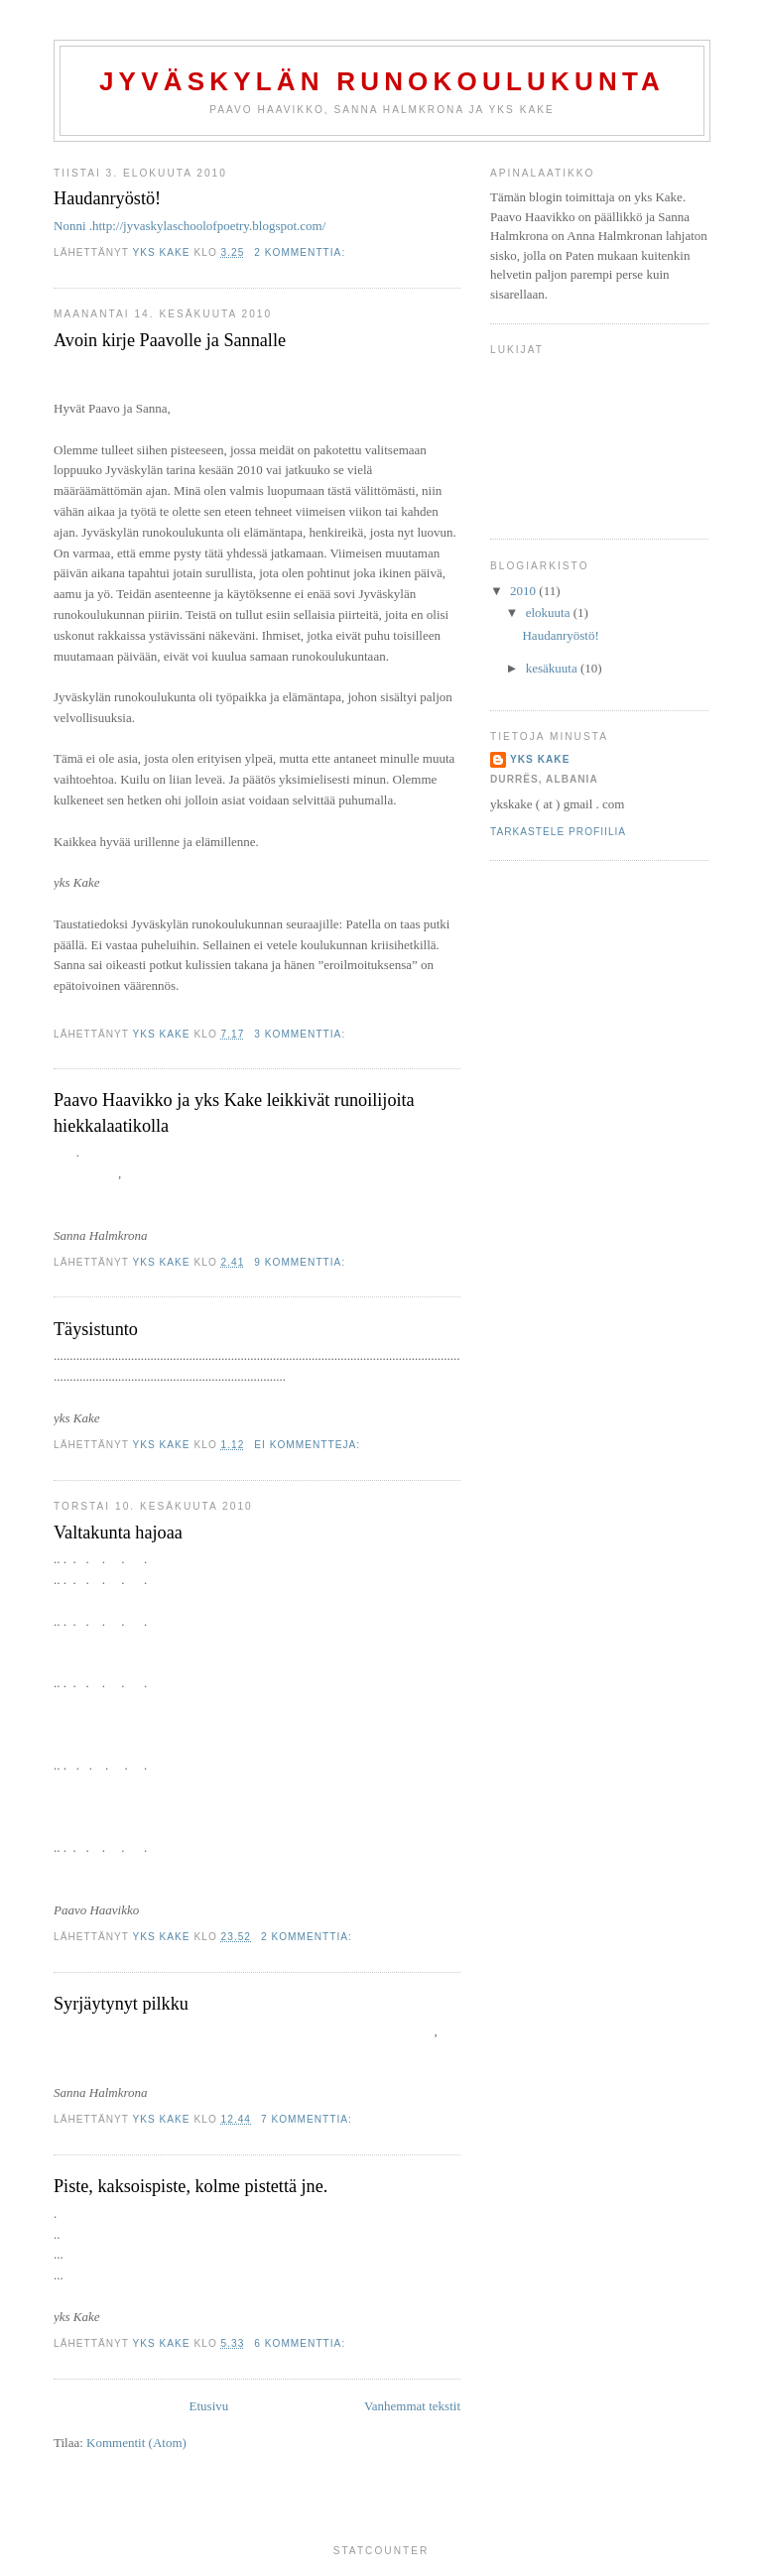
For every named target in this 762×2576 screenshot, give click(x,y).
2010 (524, 590)
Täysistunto (96, 1329)
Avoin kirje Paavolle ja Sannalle (170, 340)
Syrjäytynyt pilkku (121, 2004)
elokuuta (549, 612)
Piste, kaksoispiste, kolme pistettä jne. (190, 2186)
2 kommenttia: (301, 252)
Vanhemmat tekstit (412, 2405)
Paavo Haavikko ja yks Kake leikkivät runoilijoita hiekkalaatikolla (234, 1112)
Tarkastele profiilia (558, 831)
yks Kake (540, 759)
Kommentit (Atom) (136, 2442)
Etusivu (209, 2405)
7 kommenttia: (308, 2119)
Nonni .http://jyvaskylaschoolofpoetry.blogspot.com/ (189, 225)
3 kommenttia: (301, 1034)
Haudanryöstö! (107, 198)
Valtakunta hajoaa (118, 1532)
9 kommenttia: (301, 1262)
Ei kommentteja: (309, 1444)
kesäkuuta (553, 668)
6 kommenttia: (301, 2343)
